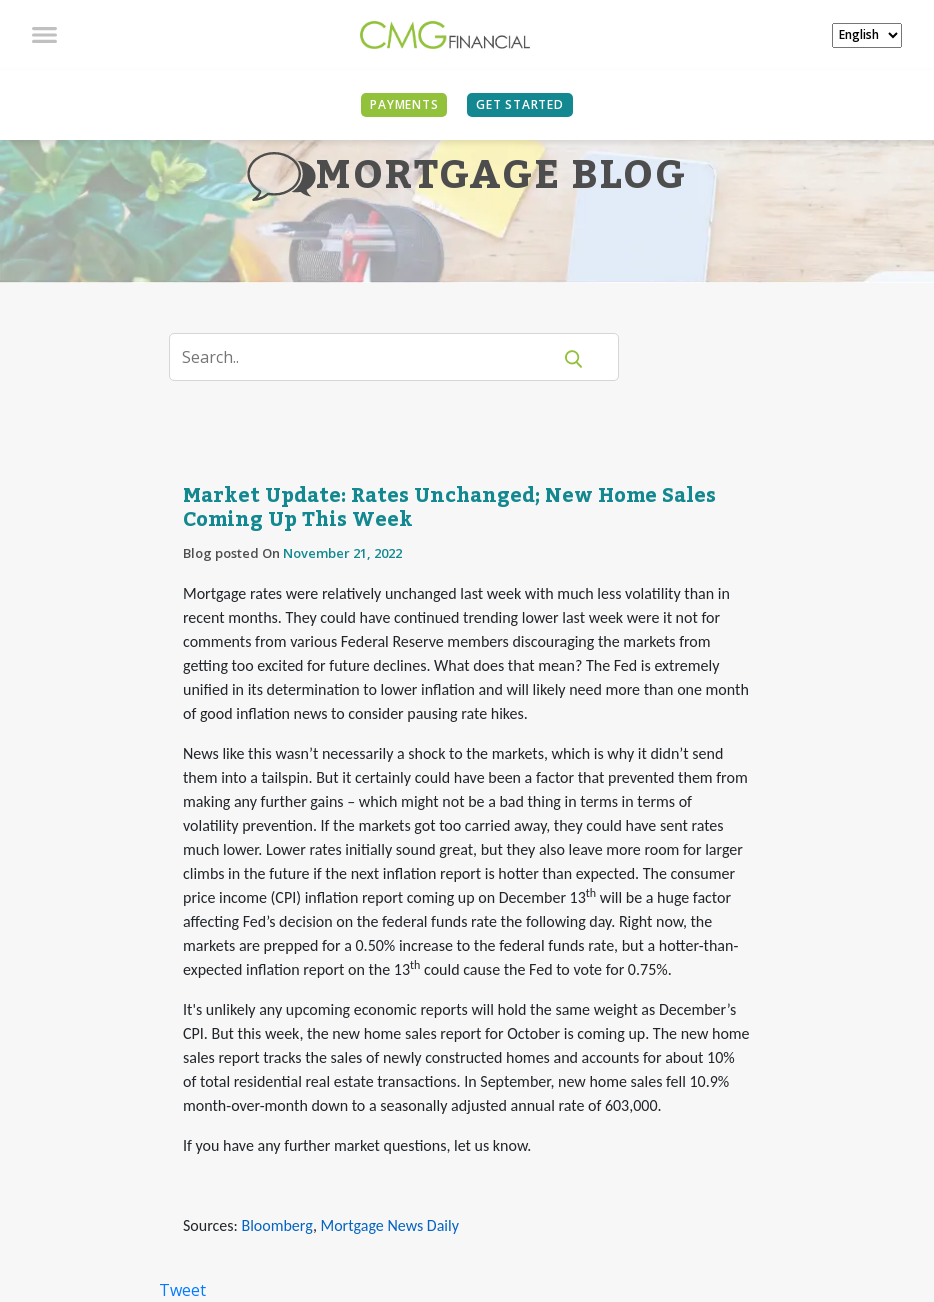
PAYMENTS (404, 104)
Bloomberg (276, 1225)
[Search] (372, 357)
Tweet (182, 1290)
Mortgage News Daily (390, 1225)
